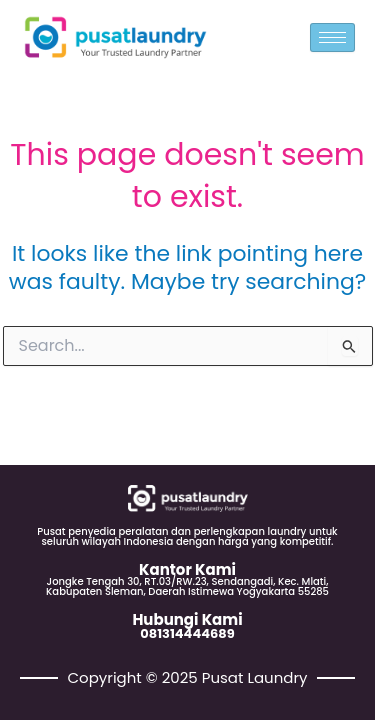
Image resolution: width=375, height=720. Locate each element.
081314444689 (187, 633)
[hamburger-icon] (332, 37)
